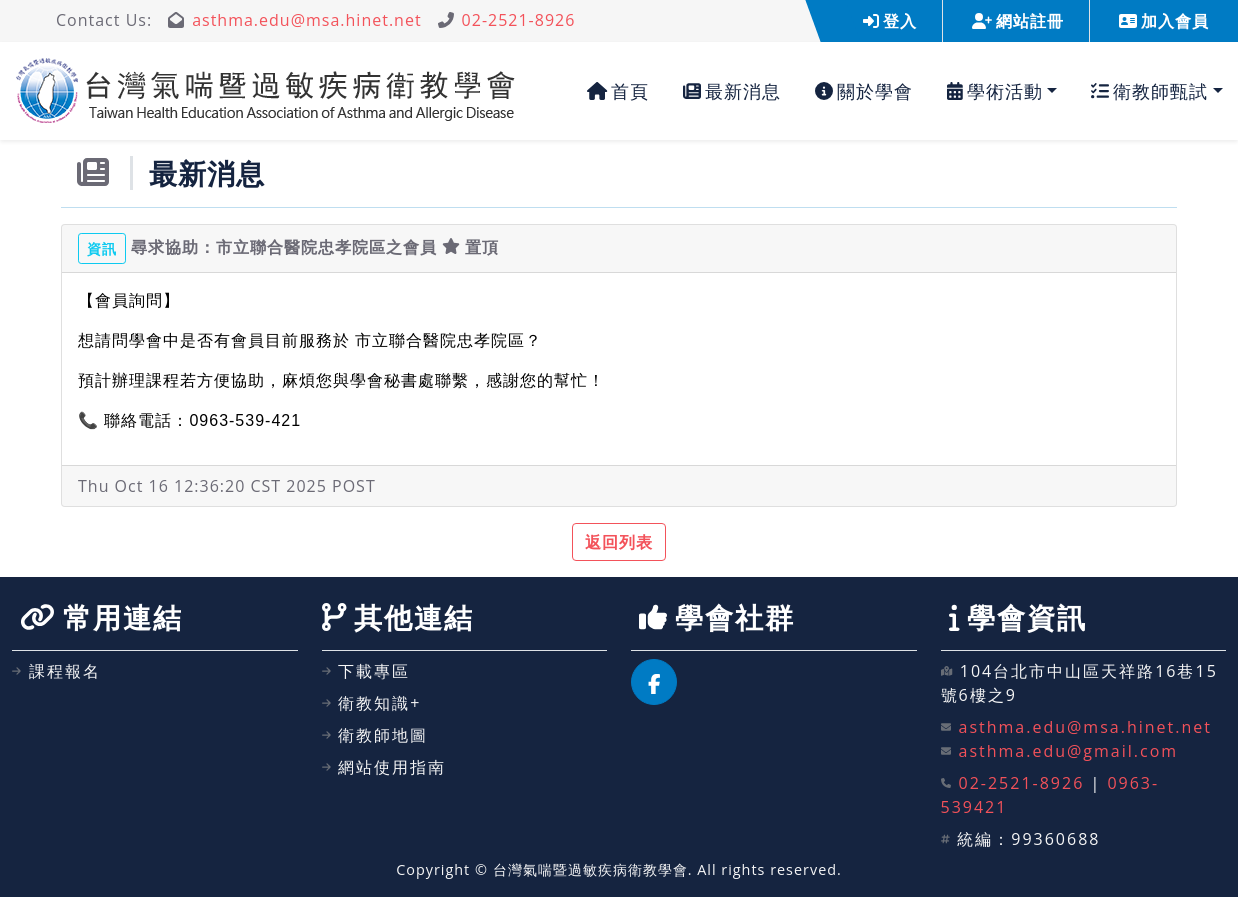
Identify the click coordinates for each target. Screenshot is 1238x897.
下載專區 (366, 671)
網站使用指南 (384, 767)
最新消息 (732, 91)
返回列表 (619, 541)
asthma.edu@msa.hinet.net (306, 20)
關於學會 (864, 91)
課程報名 (56, 671)
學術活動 (995, 91)
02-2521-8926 (519, 20)
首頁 (618, 91)
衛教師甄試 (1149, 91)
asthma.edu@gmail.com (1069, 751)
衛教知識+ (372, 703)
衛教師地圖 (375, 735)
